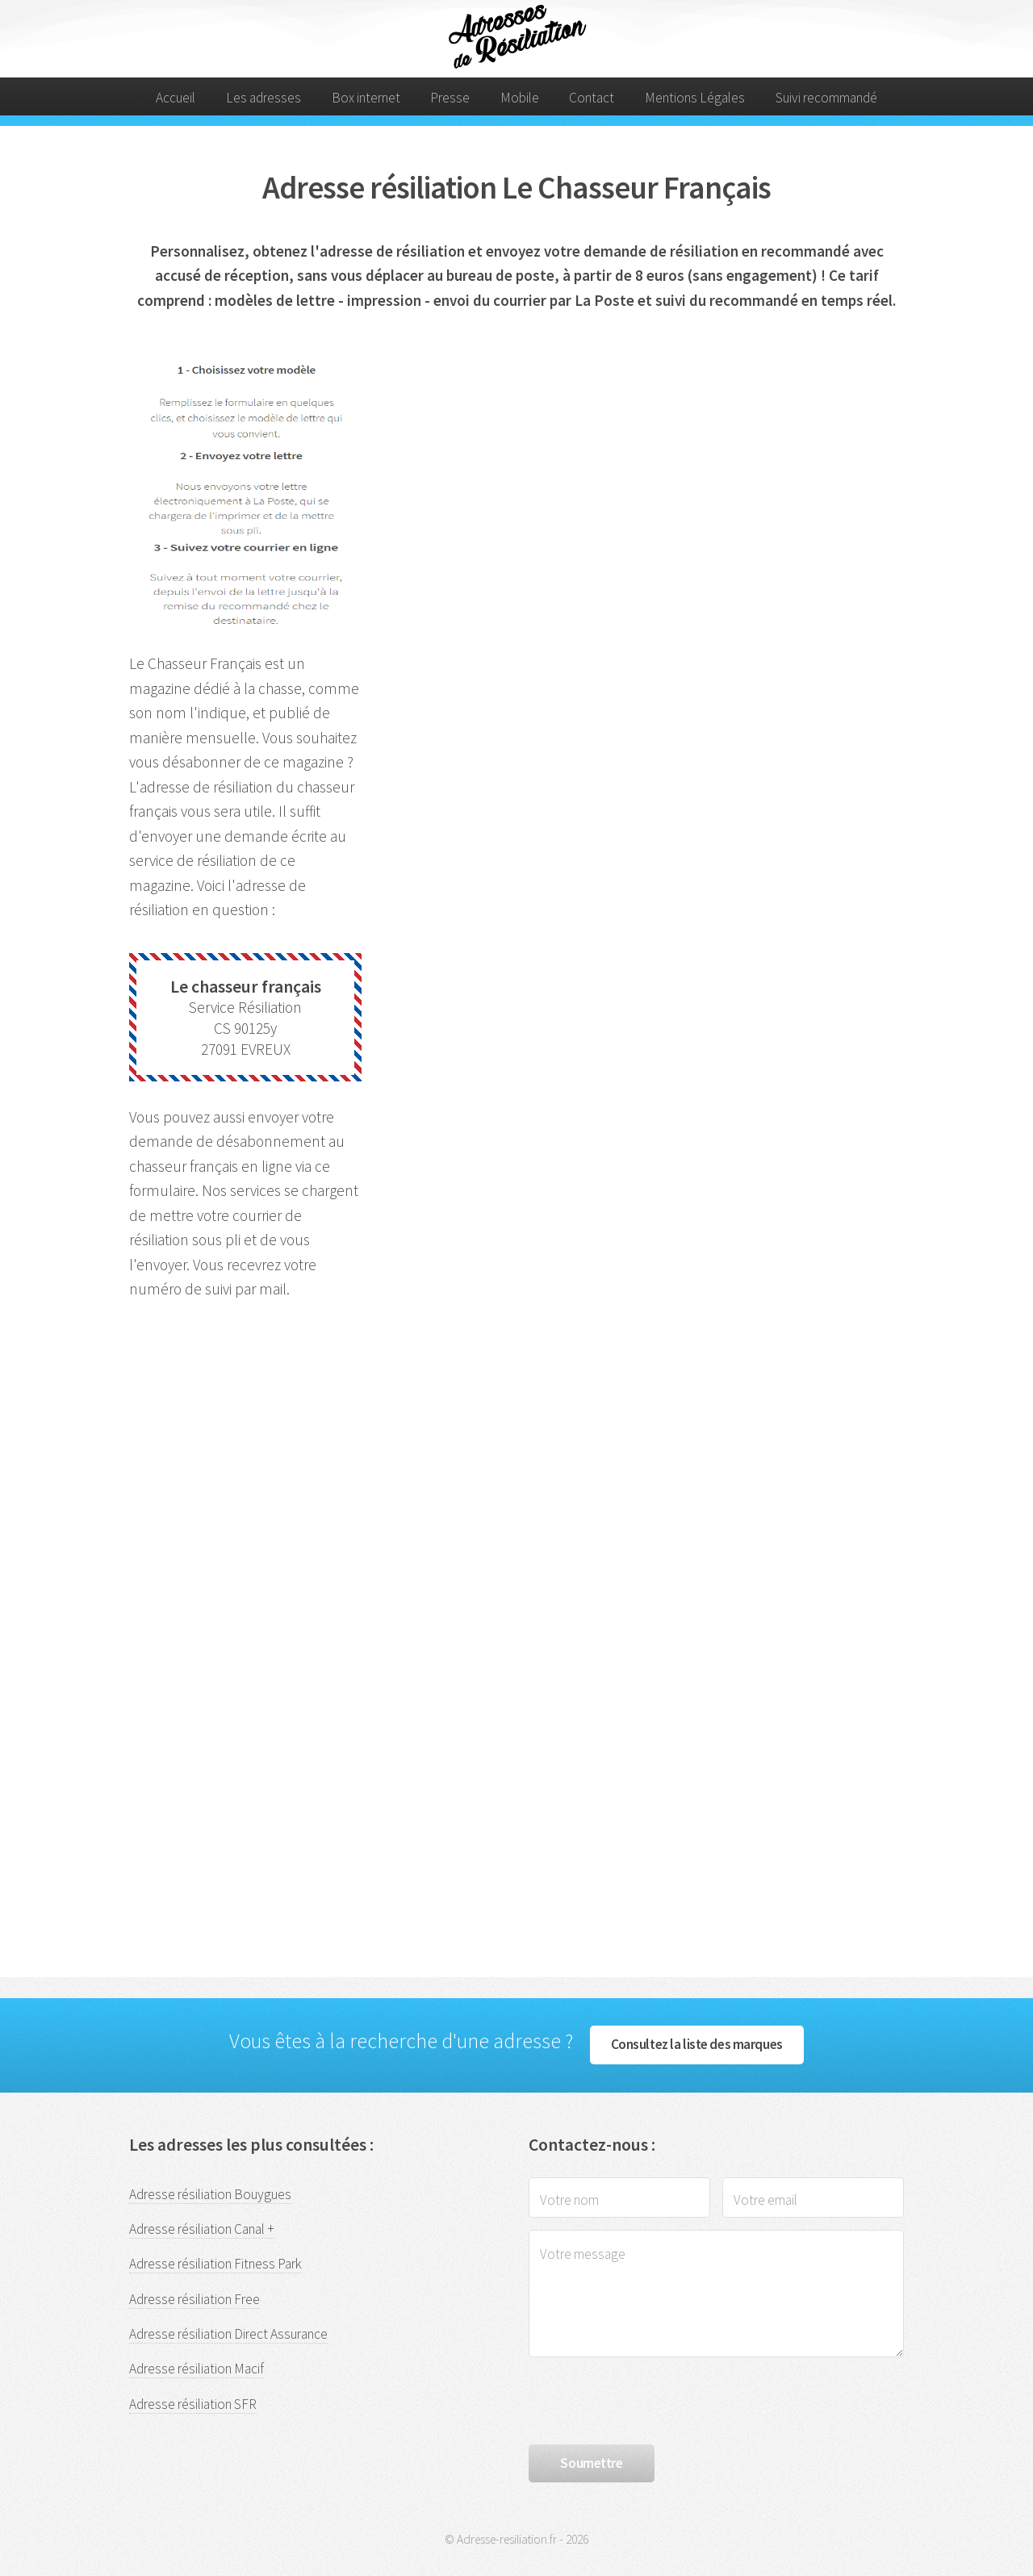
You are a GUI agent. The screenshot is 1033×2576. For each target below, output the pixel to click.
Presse (450, 98)
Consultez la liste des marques (697, 2044)
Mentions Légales (695, 98)
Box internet (366, 98)
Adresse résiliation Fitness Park (215, 2264)
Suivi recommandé (826, 98)
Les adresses (263, 98)
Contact (591, 98)
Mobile (519, 98)
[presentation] (651, 2400)
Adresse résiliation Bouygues (210, 2194)
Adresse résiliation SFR (193, 2404)
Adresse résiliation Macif (196, 2368)
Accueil (175, 98)
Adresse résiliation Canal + (201, 2229)
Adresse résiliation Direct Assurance (228, 2334)
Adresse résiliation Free (194, 2299)
